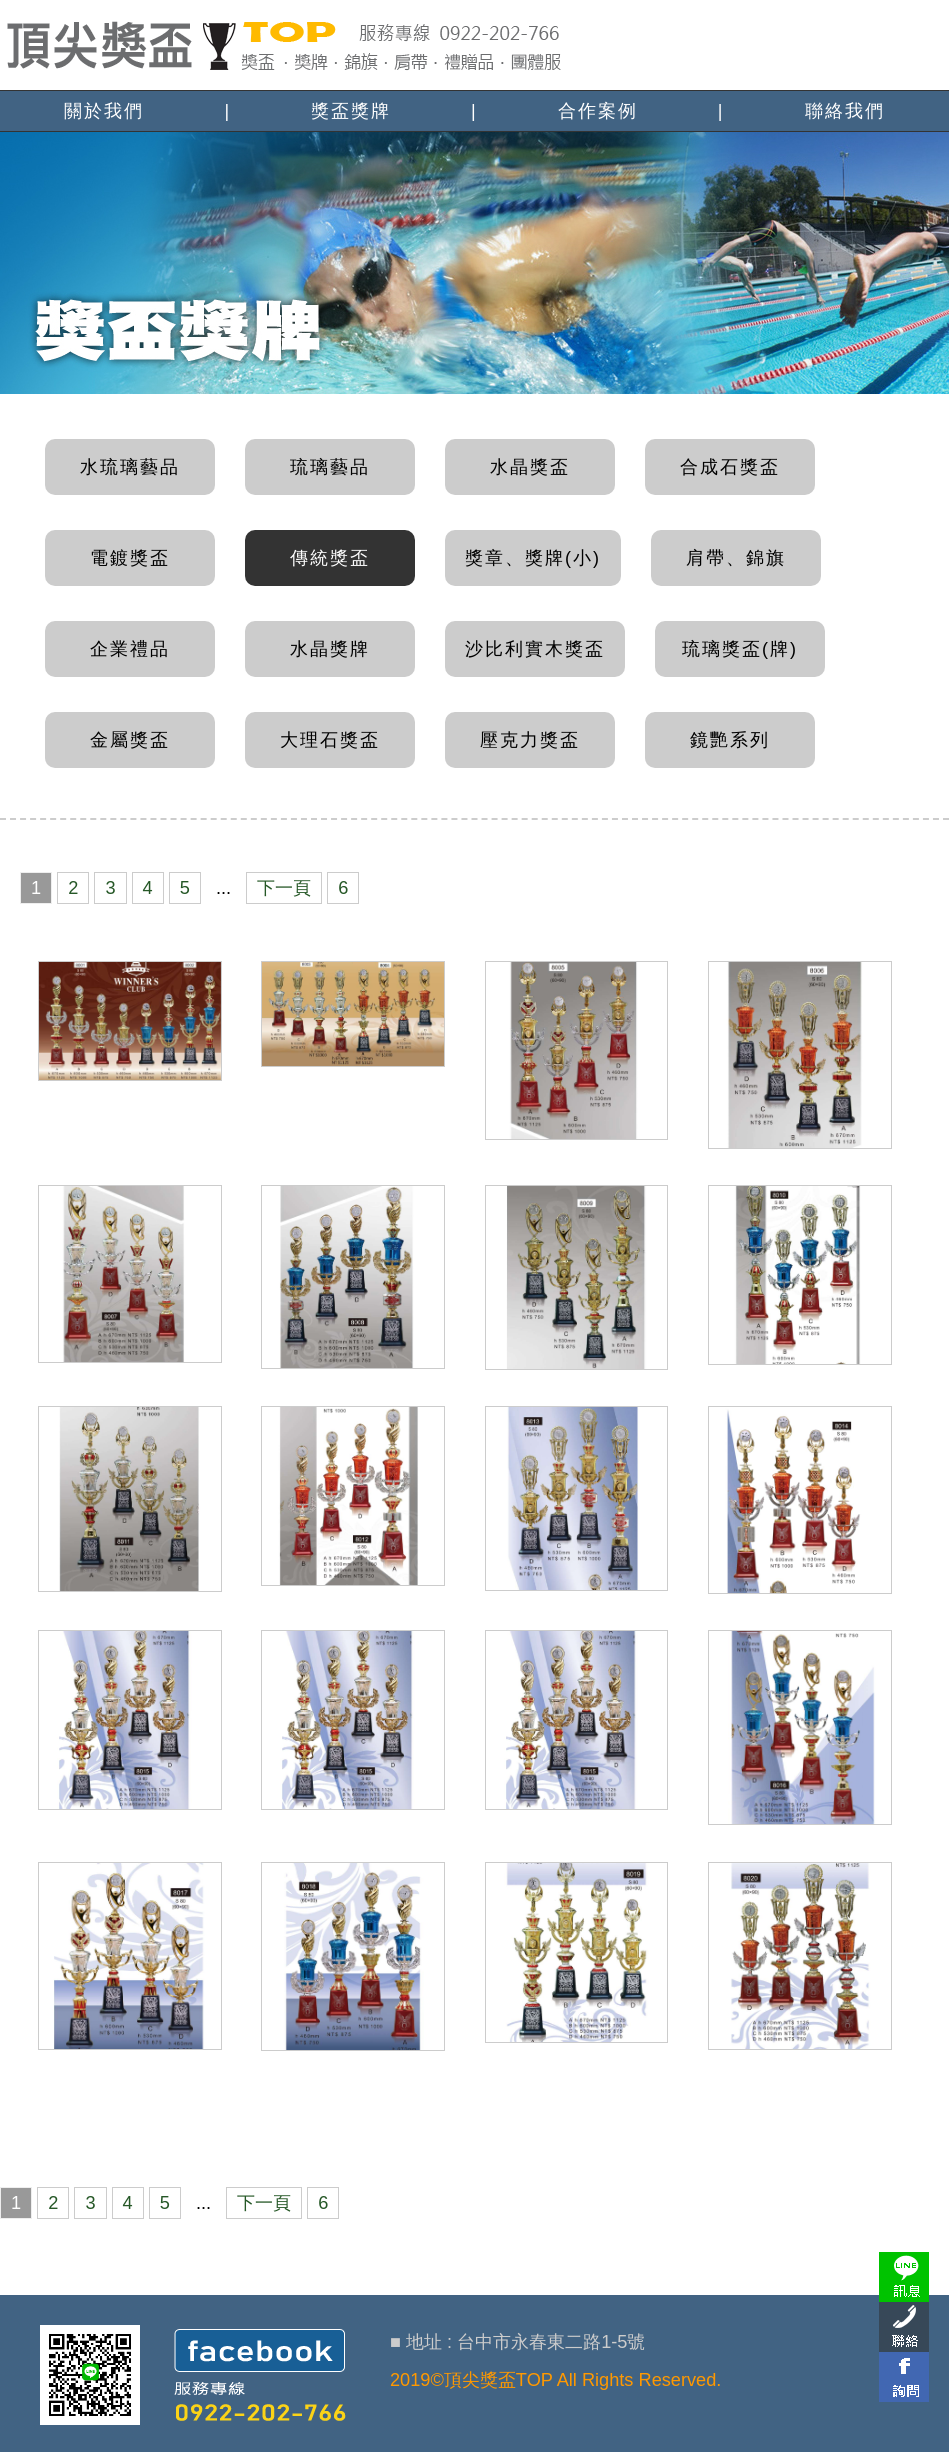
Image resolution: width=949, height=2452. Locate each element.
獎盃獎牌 (351, 111)
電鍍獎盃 (130, 558)
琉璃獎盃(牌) (740, 649)
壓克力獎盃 (530, 740)
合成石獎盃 (730, 467)
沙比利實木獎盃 (535, 649)
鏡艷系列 (730, 740)
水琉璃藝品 (130, 467)
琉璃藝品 (330, 467)
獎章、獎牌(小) (533, 558)
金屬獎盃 (130, 740)
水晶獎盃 (530, 467)
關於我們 (104, 111)
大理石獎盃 (330, 740)
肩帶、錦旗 (736, 558)
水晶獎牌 (330, 649)
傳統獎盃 (330, 558)
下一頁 (283, 888)
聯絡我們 (845, 111)
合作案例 (598, 111)
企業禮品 (130, 649)
